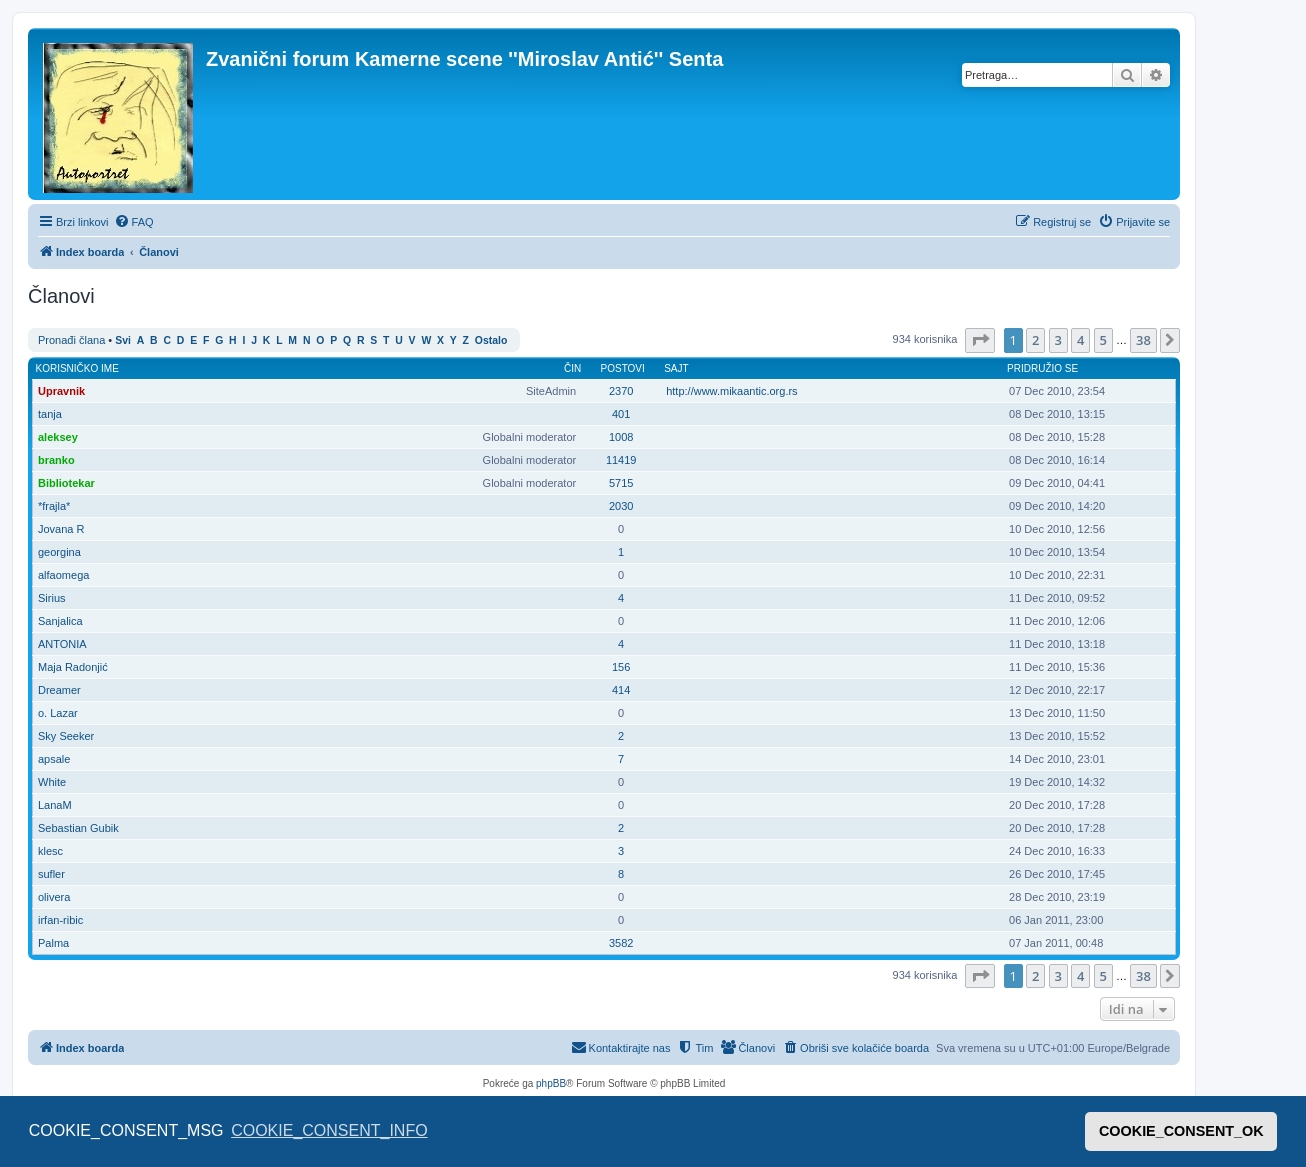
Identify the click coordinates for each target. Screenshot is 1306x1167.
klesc (50, 851)
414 (621, 690)
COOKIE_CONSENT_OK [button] (1181, 1131)
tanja (50, 414)
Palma (53, 943)
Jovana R (61, 529)
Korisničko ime (77, 368)
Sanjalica (60, 621)
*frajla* (54, 506)
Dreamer (59, 690)
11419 (621, 460)
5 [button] (1103, 340)
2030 (621, 506)
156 (621, 667)
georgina (59, 552)
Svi (123, 340)
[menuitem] (134, 222)
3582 (621, 943)
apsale (54, 759)
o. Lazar (58, 713)
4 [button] (1080, 340)
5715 (621, 483)
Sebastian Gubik (78, 828)
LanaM (55, 805)
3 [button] (1058, 340)
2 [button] (1035, 340)
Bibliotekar (66, 483)
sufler (51, 874)
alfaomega (63, 575)
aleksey (58, 437)
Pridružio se (1042, 368)
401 (621, 414)
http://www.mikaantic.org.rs (731, 391)
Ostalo (491, 340)
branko (56, 460)
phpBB (551, 1083)
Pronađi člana (71, 340)
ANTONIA (62, 644)
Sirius (52, 598)
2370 (621, 391)
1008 (621, 437)
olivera (54, 897)
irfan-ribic (60, 920)
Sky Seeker (66, 736)
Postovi (623, 368)
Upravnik (61, 391)
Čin (572, 368)
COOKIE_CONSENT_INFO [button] (329, 1130)
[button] (980, 340)
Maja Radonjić (73, 667)
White (52, 782)
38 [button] (1143, 340)
